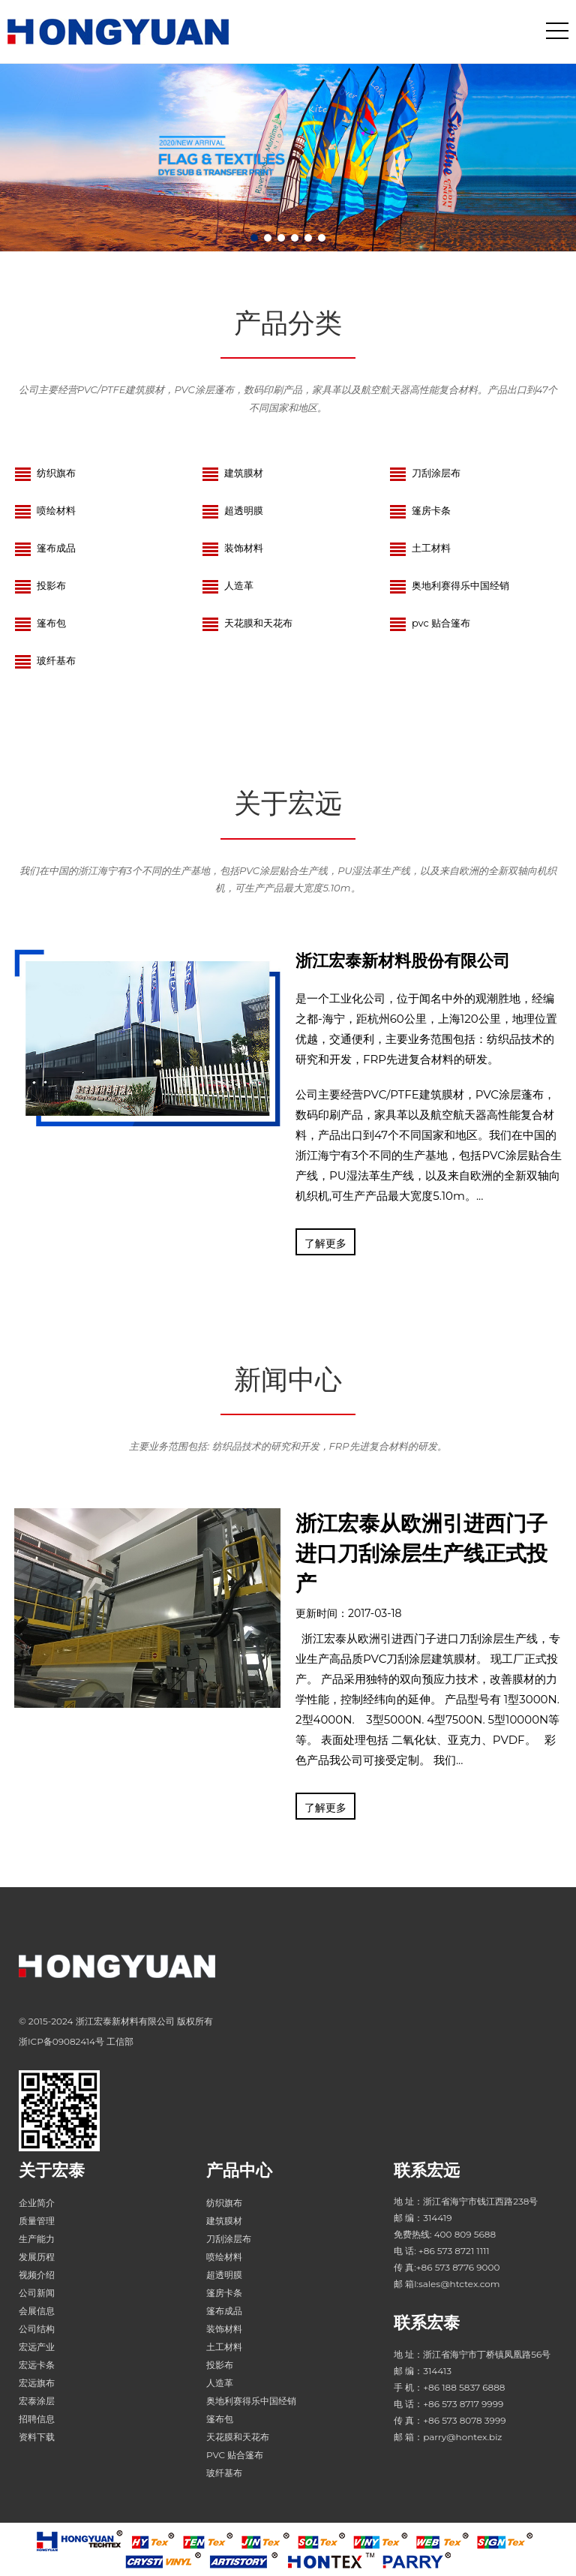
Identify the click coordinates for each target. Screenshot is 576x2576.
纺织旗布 (45, 473)
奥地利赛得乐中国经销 (449, 585)
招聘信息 (37, 2418)
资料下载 (37, 2436)
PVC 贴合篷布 (429, 623)
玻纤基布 (45, 660)
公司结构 (37, 2328)
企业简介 (37, 2202)
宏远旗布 (37, 2382)
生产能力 (37, 2238)
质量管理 (37, 2220)
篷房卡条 (420, 510)
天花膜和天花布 (247, 623)
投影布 (40, 585)
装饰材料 (232, 548)
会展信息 (37, 2310)
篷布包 (40, 623)
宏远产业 (37, 2346)
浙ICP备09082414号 (61, 2041)
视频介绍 (37, 2274)
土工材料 (420, 548)
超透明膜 (232, 510)
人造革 (228, 585)
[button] (254, 238)
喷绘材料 (45, 510)
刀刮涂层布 (424, 473)
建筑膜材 (232, 473)
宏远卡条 (37, 2364)
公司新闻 (37, 2292)
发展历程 (37, 2256)
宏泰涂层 (37, 2400)
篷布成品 (45, 548)
